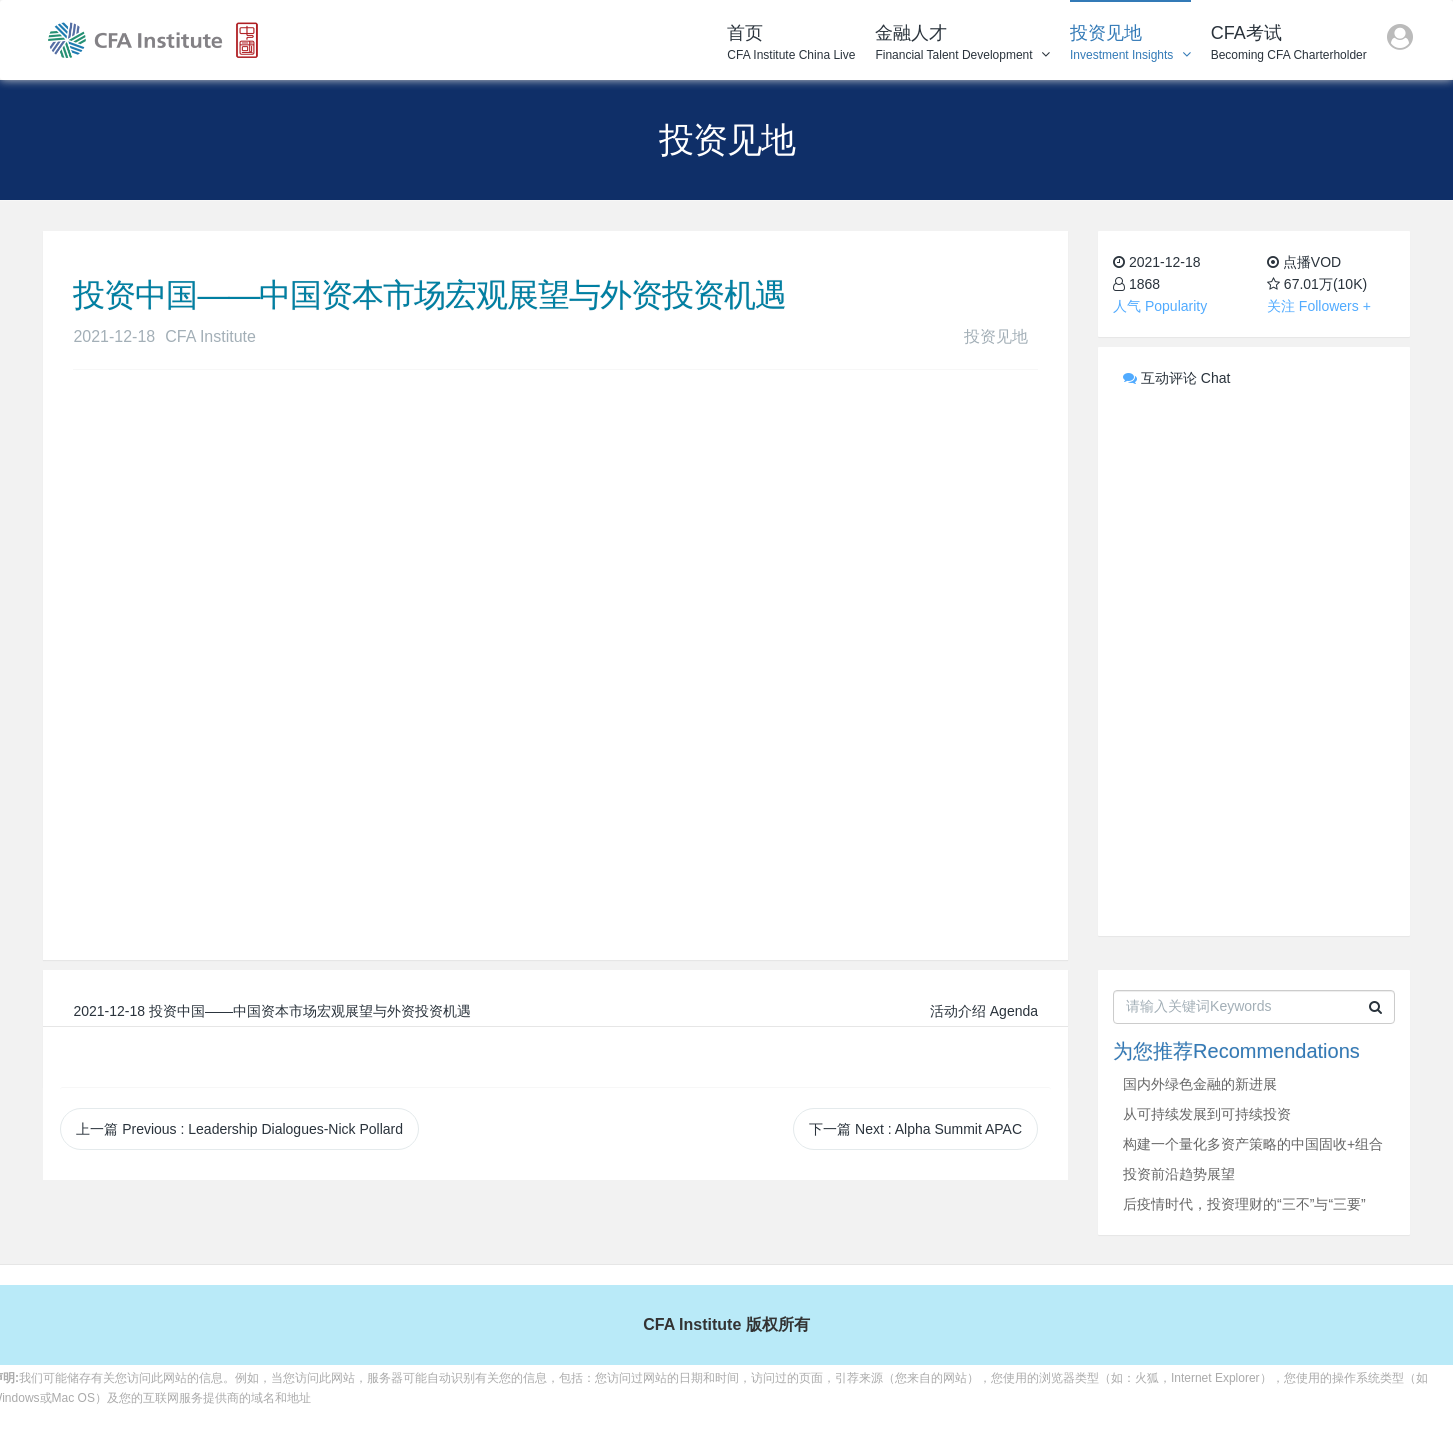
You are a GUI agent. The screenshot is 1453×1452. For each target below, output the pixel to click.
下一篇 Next (915, 1129)
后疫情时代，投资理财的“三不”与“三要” (1244, 1204)
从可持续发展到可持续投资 (1207, 1114)
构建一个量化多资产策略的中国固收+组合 (1253, 1144)
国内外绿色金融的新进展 (1200, 1084)
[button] (1400, 40)
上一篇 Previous (239, 1129)
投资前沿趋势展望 (1179, 1174)
